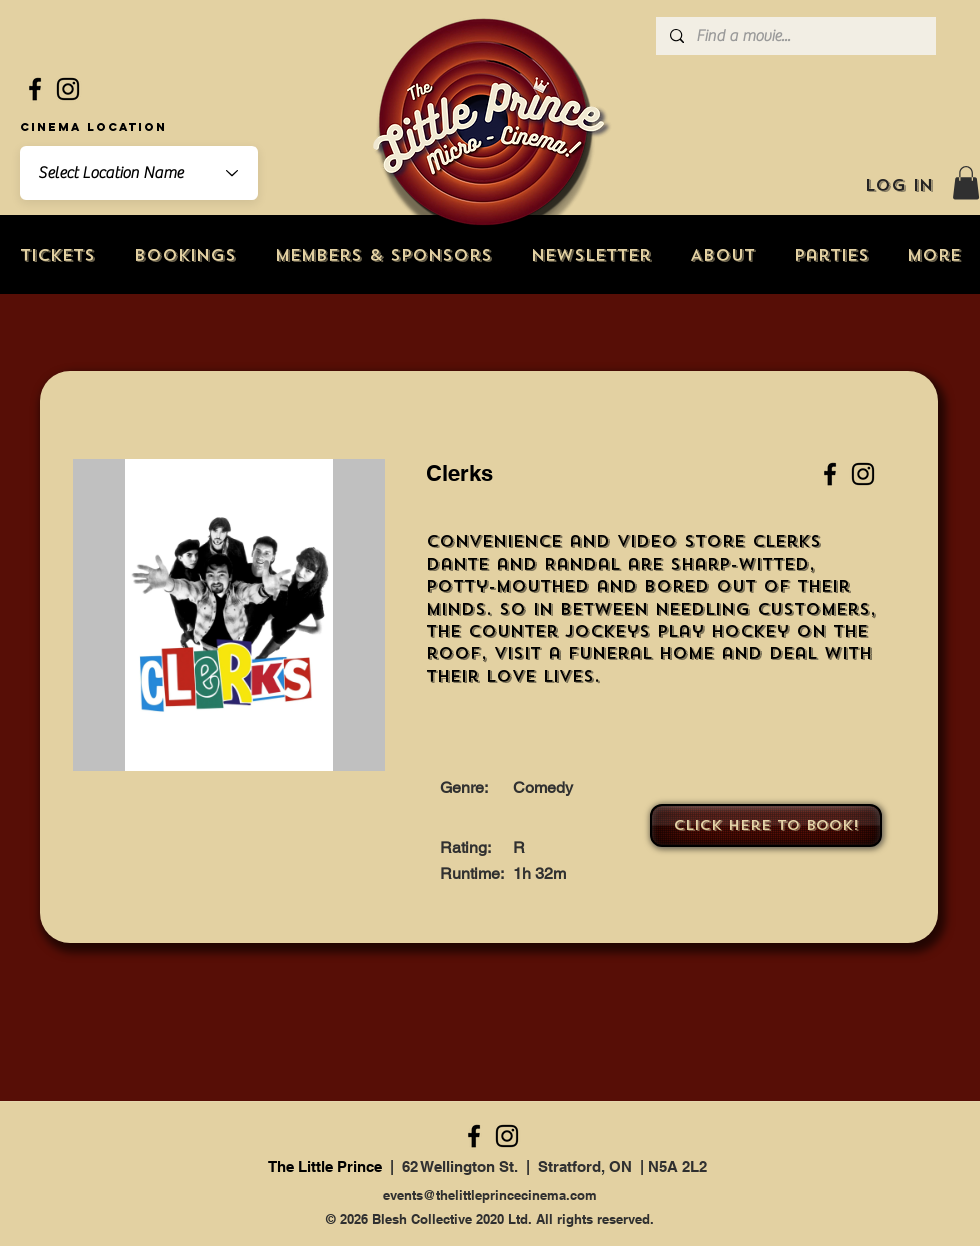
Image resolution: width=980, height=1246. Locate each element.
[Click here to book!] (766, 825)
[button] (966, 182)
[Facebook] (35, 89)
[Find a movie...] (795, 36)
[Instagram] (68, 89)
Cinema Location (93, 127)
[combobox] (139, 173)
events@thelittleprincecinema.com (490, 1195)
